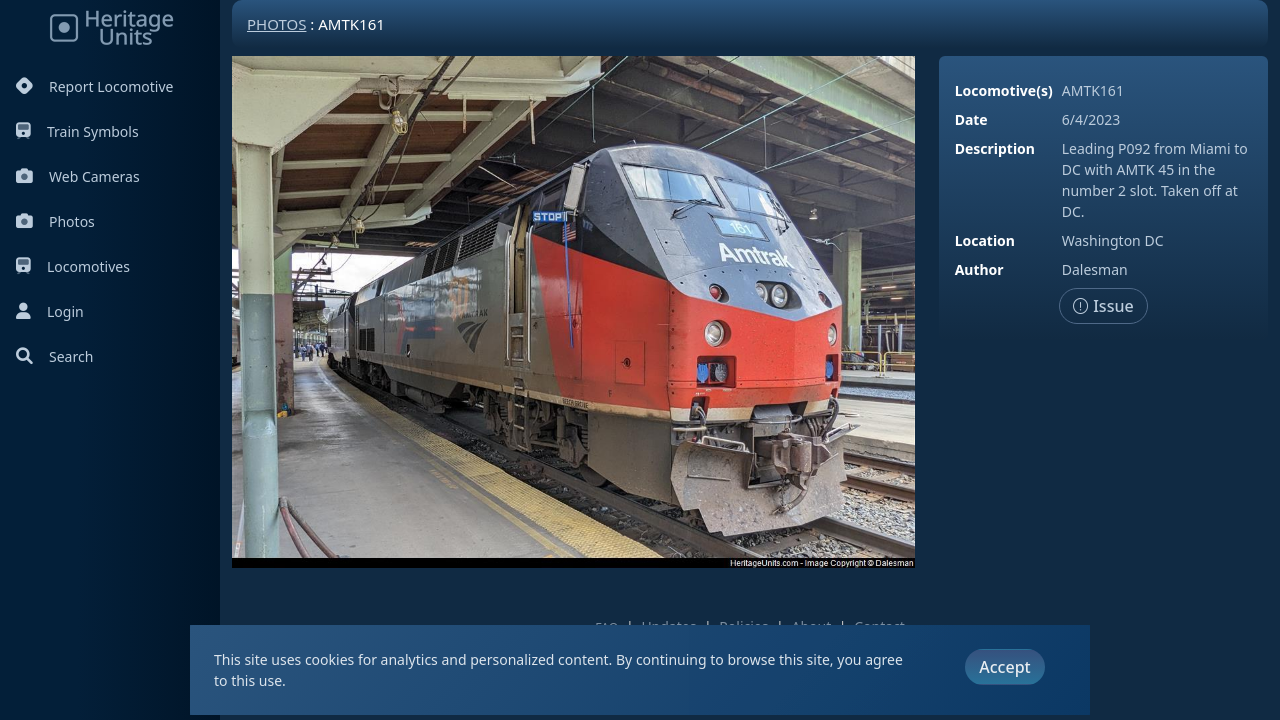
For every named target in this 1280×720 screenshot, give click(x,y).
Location (985, 240)
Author (979, 269)
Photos (55, 221)
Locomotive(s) (1004, 90)
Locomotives (73, 266)
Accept (1004, 667)
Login (50, 311)
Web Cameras (78, 176)
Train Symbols (77, 131)
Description (995, 148)
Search (54, 356)
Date (971, 119)
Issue (1103, 306)
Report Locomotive (94, 86)
